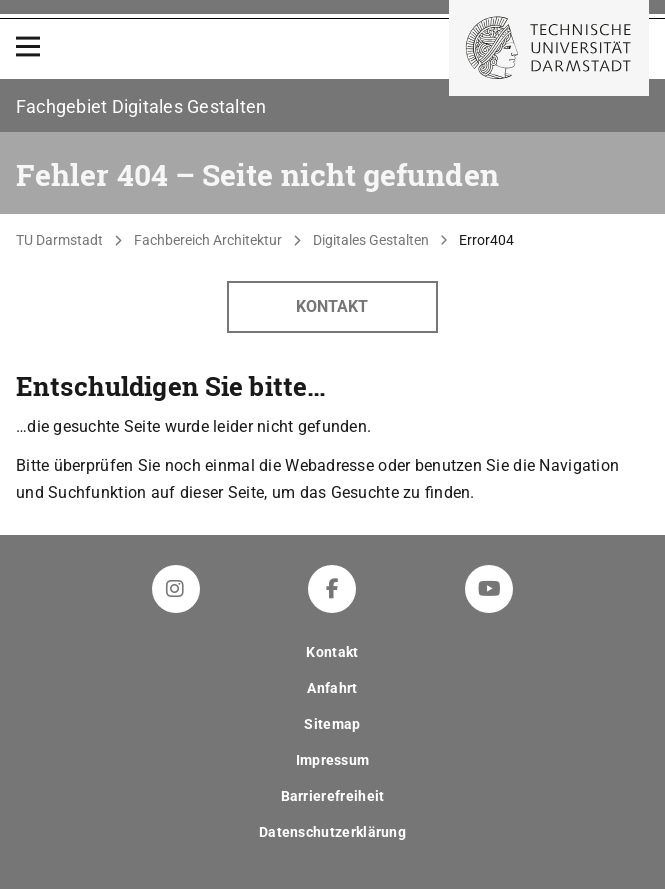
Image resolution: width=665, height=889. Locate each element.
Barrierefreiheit (333, 796)
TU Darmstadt (59, 240)
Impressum (333, 760)
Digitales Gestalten (371, 240)
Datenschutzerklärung (332, 832)
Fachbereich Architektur (208, 240)
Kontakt (332, 306)
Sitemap (332, 724)
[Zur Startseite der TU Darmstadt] (549, 48)
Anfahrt (332, 688)
